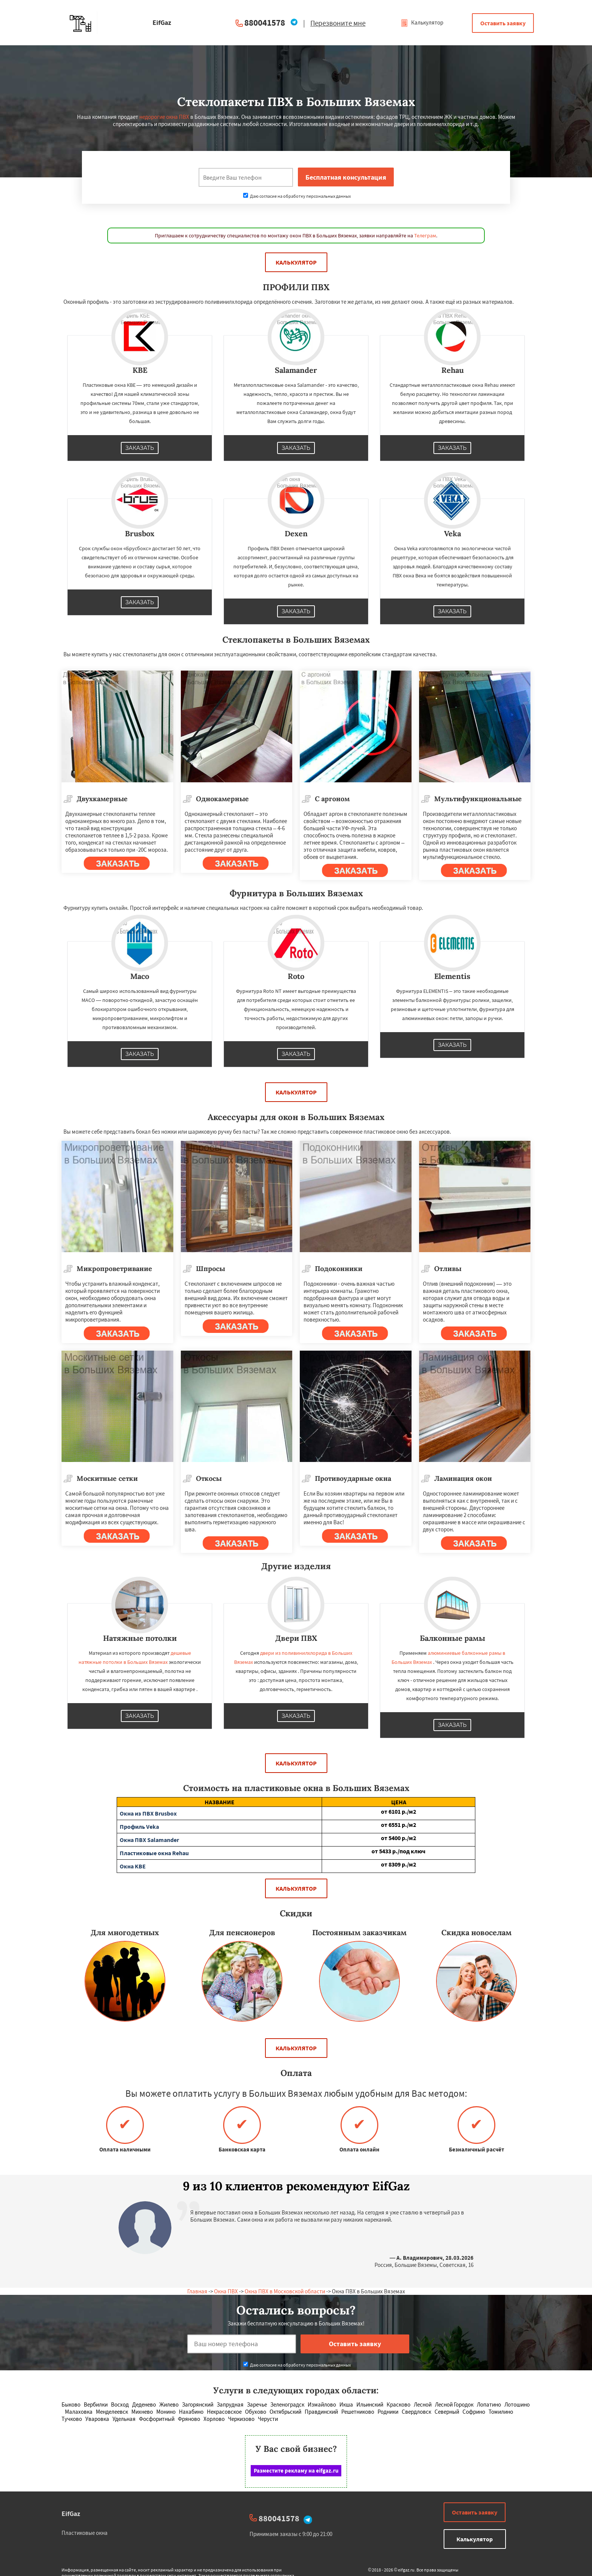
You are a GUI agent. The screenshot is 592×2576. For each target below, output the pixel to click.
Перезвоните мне (337, 23)
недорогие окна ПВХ (164, 116)
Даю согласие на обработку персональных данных (297, 196)
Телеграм (425, 235)
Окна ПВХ (226, 2291)
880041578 (264, 22)
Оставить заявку (503, 23)
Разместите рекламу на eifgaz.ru (296, 2470)
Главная (197, 2291)
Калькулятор (422, 22)
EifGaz (71, 2513)
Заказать (139, 448)
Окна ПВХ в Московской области (285, 2291)
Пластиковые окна (85, 2532)
